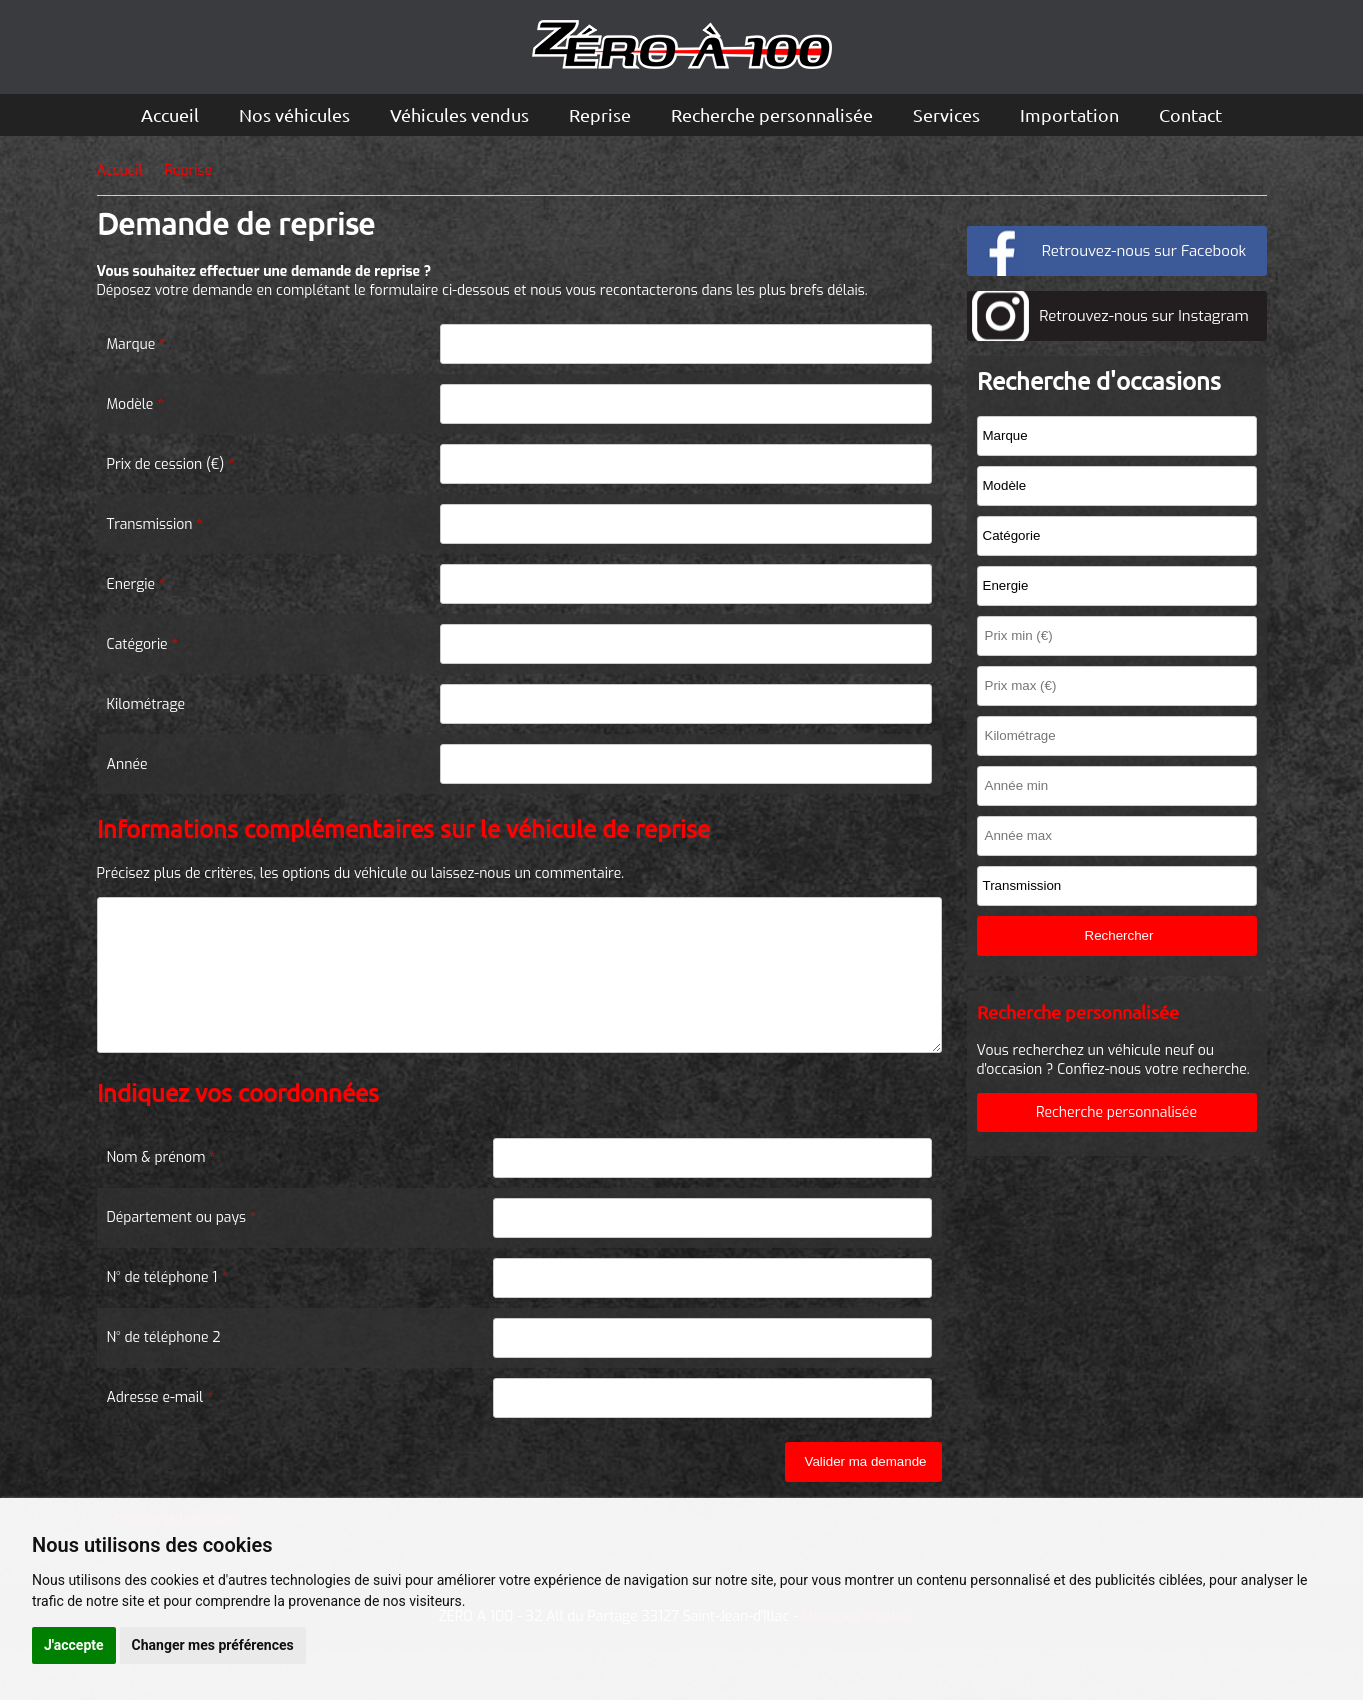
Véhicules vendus (459, 114)
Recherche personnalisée (772, 114)
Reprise (600, 114)
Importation (1069, 114)
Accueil (170, 114)
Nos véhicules (294, 114)
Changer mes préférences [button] (213, 1645)
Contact (1190, 114)
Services (946, 114)
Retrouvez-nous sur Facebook (1144, 251)
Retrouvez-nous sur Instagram (1143, 316)
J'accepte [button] (74, 1645)
